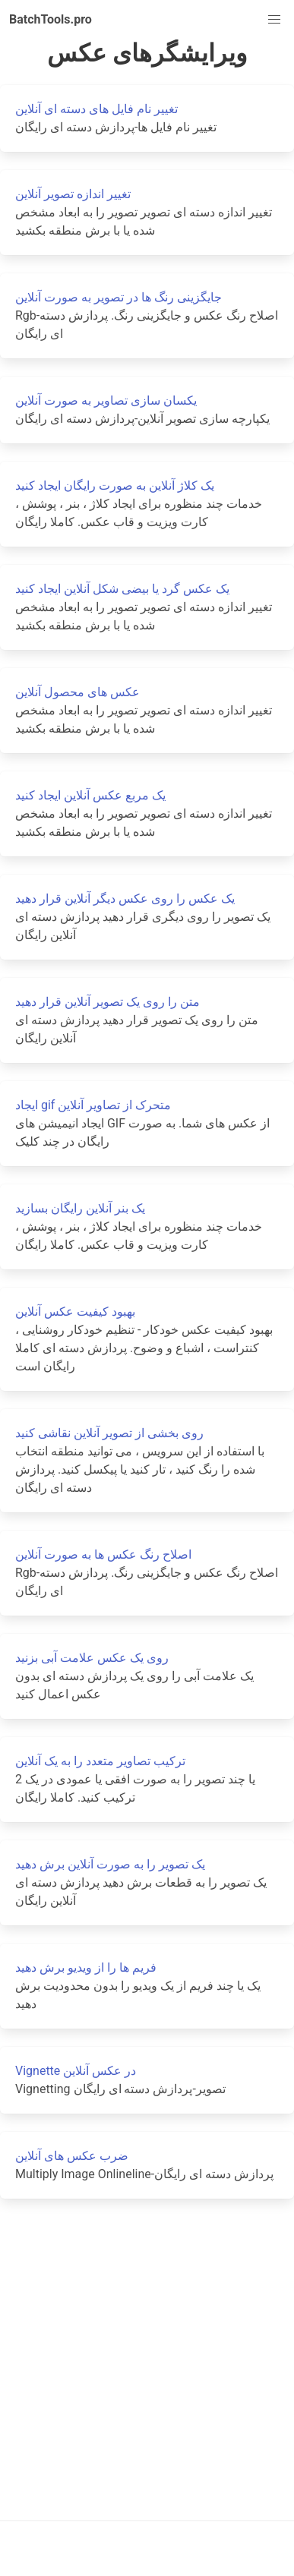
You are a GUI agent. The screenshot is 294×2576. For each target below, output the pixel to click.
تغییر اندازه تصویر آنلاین (73, 194)
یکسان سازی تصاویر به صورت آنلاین (106, 400)
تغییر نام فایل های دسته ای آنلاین (96, 109)
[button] (274, 19)
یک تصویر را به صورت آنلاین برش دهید (110, 1864)
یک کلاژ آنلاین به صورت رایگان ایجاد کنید (114, 485)
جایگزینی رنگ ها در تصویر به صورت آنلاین (118, 297)
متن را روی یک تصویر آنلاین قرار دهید (107, 1002)
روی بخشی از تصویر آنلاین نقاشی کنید (109, 1433)
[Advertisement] (142, 2359)
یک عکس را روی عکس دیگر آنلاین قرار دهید (125, 898)
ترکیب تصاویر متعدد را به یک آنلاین (100, 1761)
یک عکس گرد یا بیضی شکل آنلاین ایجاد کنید (122, 589)
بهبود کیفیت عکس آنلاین (75, 1311)
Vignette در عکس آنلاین (75, 2071)
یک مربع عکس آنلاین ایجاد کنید (90, 795)
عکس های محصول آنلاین (77, 692)
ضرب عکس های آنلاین (71, 2156)
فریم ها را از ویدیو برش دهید (85, 1967)
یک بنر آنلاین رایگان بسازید (80, 1208)
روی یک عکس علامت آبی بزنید (92, 1658)
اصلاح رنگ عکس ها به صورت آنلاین (103, 1554)
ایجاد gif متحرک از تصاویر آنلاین (93, 1105)
